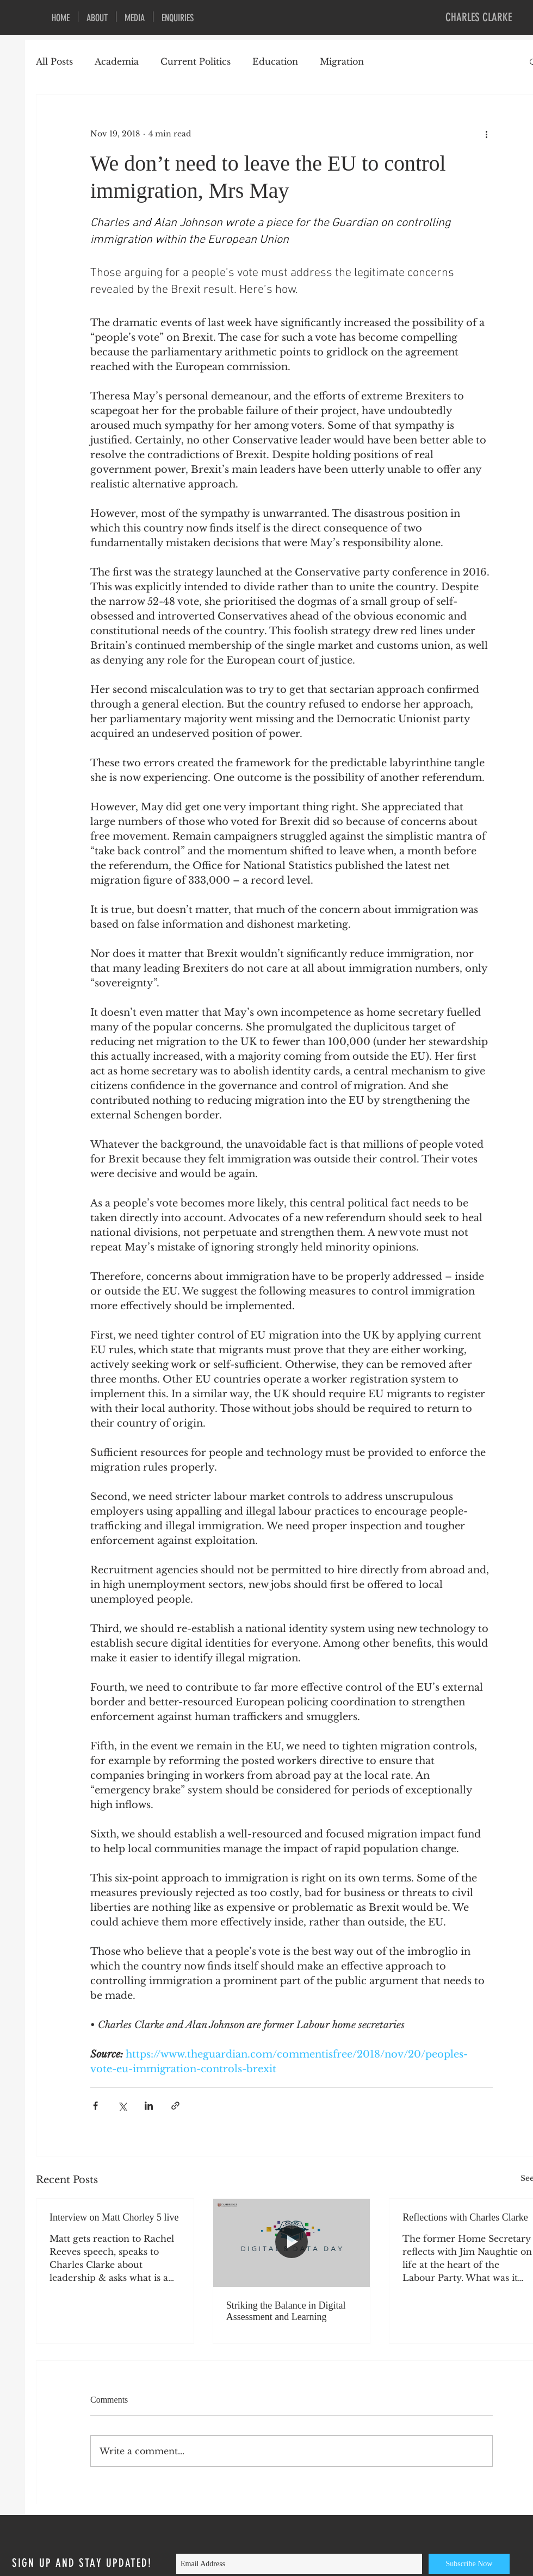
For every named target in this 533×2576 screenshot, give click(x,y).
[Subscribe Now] (469, 2564)
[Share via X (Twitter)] (122, 2105)
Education (275, 61)
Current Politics (195, 61)
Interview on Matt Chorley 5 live (113, 2217)
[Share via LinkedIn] (149, 2105)
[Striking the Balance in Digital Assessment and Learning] (291, 2243)
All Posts (54, 61)
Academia (117, 61)
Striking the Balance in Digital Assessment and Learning (286, 2311)
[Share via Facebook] (95, 2105)
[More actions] (486, 133)
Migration (342, 61)
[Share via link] (175, 2105)
